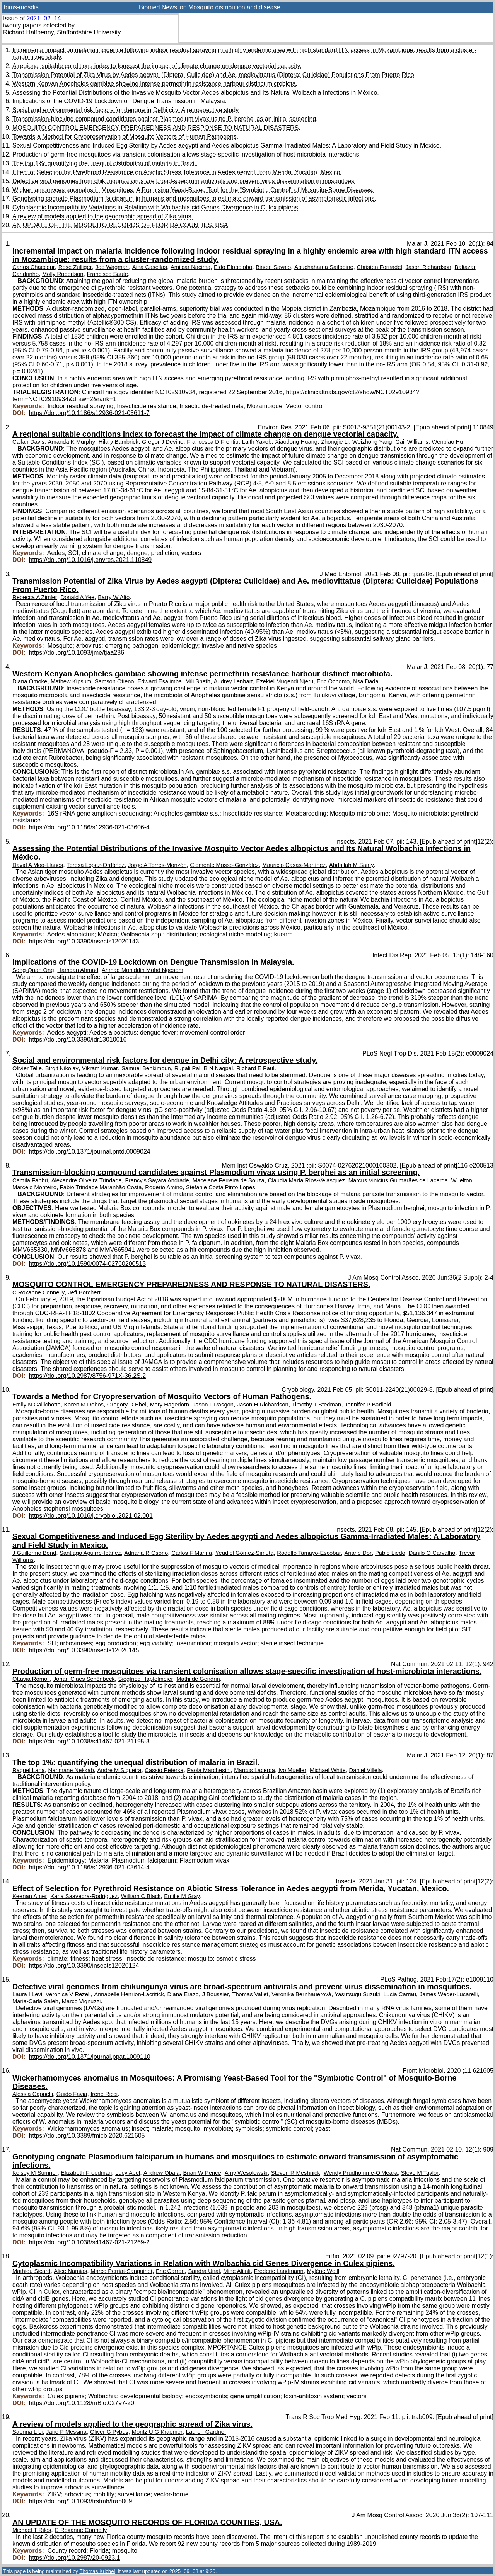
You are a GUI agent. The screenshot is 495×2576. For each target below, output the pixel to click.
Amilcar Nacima (190, 267)
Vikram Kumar (100, 1068)
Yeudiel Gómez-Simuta (244, 1553)
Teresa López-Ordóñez (96, 865)
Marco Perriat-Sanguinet (121, 2271)
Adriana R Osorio (146, 1553)
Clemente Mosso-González (224, 865)
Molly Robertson (63, 274)
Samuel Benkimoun (146, 1068)
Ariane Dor (358, 1553)
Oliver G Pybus (109, 2432)
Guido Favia (71, 2094)
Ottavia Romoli (31, 1679)
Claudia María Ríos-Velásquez (306, 1180)
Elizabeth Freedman (86, 2173)
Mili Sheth (197, 681)
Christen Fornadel (379, 267)
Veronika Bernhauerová (301, 1994)
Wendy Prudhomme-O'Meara (361, 2173)
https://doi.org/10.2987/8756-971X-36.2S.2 (87, 1375)
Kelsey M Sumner (34, 2173)
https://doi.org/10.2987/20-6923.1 (74, 2557)
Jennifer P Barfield (368, 1404)
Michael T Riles (31, 2530)
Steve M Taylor (420, 2173)
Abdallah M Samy (351, 865)
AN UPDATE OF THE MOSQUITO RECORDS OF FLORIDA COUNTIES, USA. (121, 225)
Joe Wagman (112, 267)
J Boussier (215, 1994)
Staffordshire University (89, 32)
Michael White (328, 1770)
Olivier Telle (27, 1068)
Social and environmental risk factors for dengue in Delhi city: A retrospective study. (126, 110)
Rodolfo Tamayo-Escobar (309, 1553)
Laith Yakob (257, 442)
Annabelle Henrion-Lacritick (129, 1994)
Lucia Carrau (399, 1994)
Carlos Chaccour (33, 267)
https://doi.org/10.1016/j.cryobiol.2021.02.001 (91, 1515)
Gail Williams (411, 442)
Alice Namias (70, 2271)
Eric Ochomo (333, 681)
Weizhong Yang (372, 442)
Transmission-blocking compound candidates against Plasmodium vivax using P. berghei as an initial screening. (165, 119)
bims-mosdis (21, 7)
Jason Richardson (428, 267)
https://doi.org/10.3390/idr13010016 (78, 1039)
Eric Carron (170, 2271)
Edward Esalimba (159, 681)
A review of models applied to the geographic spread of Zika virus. (102, 216)
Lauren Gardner (206, 2432)
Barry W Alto (114, 597)
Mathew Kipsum (71, 681)
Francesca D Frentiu (213, 442)
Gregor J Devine (162, 442)
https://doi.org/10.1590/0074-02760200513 (87, 1263)
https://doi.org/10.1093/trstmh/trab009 (80, 2501)
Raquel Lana (28, 1770)
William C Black (140, 1896)
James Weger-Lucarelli (449, 1994)
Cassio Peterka (164, 1770)
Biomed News (158, 7)
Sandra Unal (204, 2271)
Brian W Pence (202, 2173)
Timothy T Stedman (316, 1404)
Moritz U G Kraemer (157, 2432)
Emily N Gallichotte (36, 1404)
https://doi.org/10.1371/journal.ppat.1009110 (89, 2056)
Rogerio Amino (164, 1187)
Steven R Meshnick (295, 2173)
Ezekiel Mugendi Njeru (285, 681)
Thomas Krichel (97, 2571)
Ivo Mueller (292, 1770)
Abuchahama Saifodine (323, 267)
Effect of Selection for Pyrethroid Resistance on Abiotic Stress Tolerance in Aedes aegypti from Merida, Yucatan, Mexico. (177, 172)
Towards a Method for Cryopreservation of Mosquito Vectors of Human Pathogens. (125, 136)
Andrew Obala (161, 2173)
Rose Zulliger (75, 267)
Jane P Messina (66, 2432)
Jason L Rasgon (213, 1404)
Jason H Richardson (262, 1404)
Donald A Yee (77, 597)
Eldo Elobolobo (233, 267)
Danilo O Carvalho (432, 1553)
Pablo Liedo (390, 1553)
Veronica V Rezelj (68, 1994)
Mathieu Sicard (31, 2271)
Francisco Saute (107, 274)
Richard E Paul (255, 1068)
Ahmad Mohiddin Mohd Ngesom (142, 970)
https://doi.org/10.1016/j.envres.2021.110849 (90, 560)
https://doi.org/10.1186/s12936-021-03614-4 (89, 1867)
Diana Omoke (29, 681)
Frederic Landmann (279, 2271)
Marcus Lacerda (254, 1770)
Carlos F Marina (191, 1553)
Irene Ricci (104, 2094)
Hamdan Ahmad (77, 970)
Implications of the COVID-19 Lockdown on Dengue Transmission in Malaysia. (119, 101)
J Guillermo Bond (34, 1553)
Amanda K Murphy (71, 442)
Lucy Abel (127, 2173)
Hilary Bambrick (118, 442)
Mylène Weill (323, 2271)
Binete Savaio (273, 267)
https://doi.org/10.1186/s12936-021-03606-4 (89, 827)
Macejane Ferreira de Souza (229, 1180)
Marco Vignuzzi (81, 2001)
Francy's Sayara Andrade (157, 1180)
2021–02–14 (43, 18)
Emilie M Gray (182, 1896)
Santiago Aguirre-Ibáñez (90, 1553)
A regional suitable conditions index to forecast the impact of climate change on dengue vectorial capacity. (157, 66)
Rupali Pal (187, 1068)
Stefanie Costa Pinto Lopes (220, 1187)
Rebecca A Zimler (34, 597)
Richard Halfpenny (28, 32)
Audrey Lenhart (233, 681)
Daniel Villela (365, 1770)
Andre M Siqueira (119, 1770)
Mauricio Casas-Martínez (294, 865)
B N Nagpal (218, 1068)
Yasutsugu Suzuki (357, 1994)
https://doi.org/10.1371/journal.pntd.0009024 (89, 1151)
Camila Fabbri (30, 1180)
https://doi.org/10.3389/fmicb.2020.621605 (87, 2135)
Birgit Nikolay (62, 1068)
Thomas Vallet (250, 1994)
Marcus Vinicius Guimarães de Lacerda (398, 1180)
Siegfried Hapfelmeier (145, 1679)
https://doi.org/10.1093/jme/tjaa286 (76, 652)
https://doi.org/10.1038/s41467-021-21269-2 (89, 2242)
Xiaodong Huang (296, 442)
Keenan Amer (29, 1896)
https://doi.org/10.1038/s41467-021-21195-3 (89, 1741)
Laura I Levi (27, 1994)
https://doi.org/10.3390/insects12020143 (84, 941)
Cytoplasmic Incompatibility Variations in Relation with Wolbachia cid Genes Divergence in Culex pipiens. (156, 207)
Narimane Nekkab (71, 1770)
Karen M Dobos (83, 1404)
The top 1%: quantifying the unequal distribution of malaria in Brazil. (105, 163)
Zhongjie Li (335, 442)
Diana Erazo (183, 1994)
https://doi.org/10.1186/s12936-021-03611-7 (89, 413)
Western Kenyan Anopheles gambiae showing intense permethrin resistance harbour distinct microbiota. (154, 83)
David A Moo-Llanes (37, 865)
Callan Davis (28, 442)
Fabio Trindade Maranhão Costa (101, 1187)
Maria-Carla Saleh (35, 2001)
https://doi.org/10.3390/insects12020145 (84, 1650)
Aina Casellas (149, 267)
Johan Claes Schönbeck (84, 1679)
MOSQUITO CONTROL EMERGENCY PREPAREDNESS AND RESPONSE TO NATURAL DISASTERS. (156, 127)
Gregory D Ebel (127, 1404)
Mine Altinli (237, 2271)
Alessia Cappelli (32, 2094)
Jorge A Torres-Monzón (157, 865)
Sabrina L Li (27, 2432)
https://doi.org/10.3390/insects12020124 (84, 1965)
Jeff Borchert (84, 1292)
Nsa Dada (366, 681)
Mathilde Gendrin (198, 1679)
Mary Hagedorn (169, 1404)
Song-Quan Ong (33, 970)
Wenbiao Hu (447, 442)
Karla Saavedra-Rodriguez (84, 1896)
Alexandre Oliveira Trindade (86, 1180)
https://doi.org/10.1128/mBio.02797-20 (81, 2403)
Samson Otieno (114, 681)
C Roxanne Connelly (38, 1292)
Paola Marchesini (208, 1770)
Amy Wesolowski (246, 2173)
